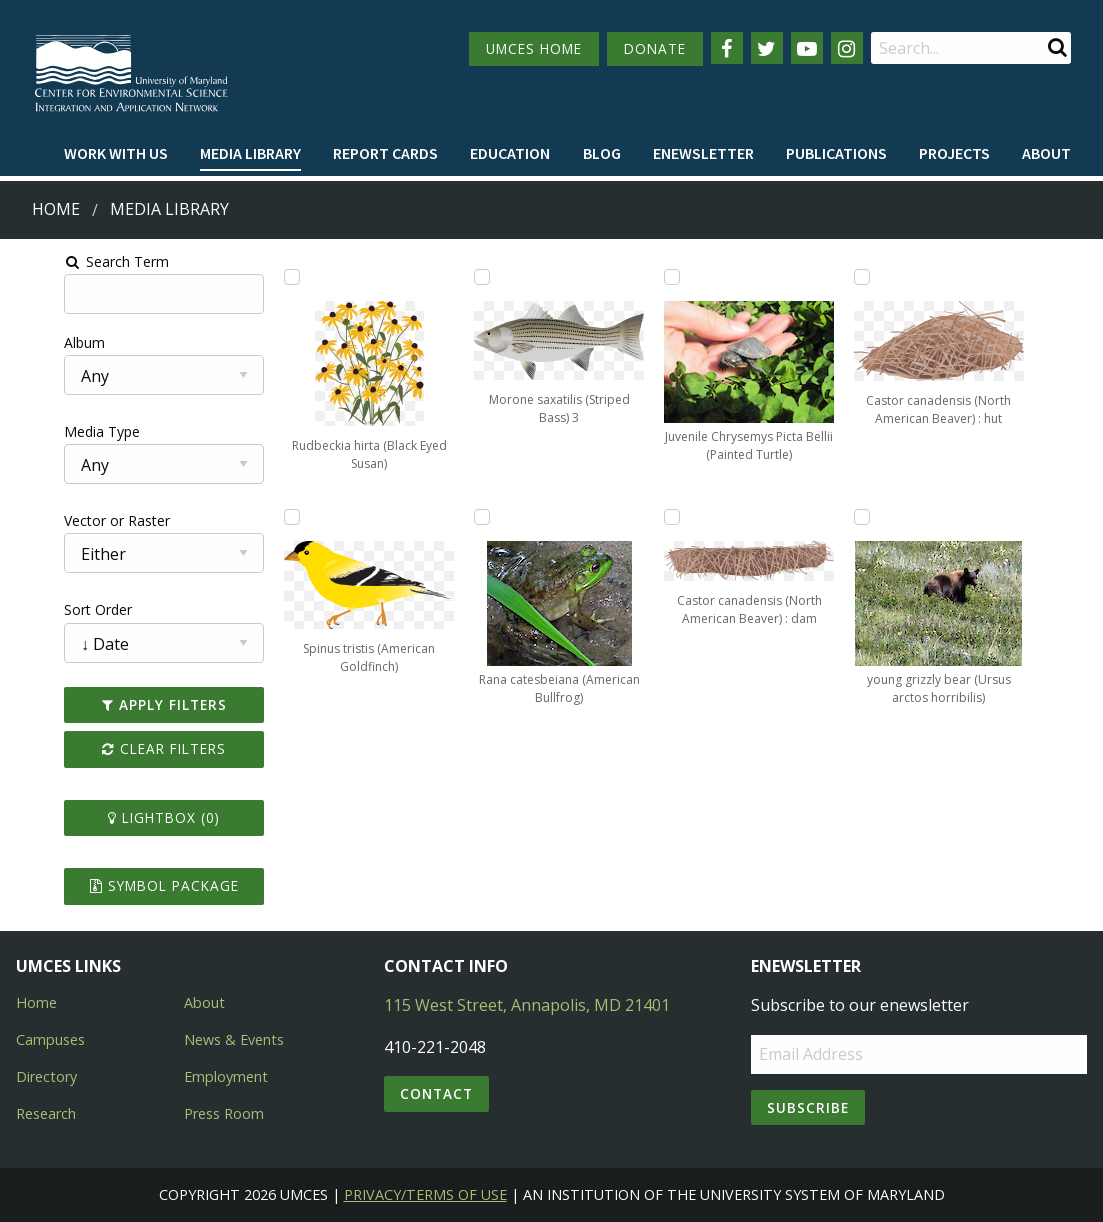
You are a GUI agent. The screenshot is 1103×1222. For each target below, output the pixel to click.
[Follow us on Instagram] (847, 48)
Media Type (51, 431)
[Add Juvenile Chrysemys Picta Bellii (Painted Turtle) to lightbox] (683, 277)
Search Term (65, 261)
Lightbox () (123, 817)
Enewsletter (703, 153)
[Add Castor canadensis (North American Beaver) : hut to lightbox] (893, 277)
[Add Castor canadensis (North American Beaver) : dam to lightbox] (683, 517)
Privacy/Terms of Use (425, 1194)
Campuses (50, 1039)
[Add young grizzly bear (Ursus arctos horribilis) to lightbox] (893, 517)
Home (56, 209)
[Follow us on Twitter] (767, 48)
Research (46, 1113)
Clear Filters (123, 748)
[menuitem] (116, 154)
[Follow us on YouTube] (807, 48)
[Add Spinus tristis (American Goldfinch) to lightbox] (262, 517)
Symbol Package (123, 885)
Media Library (250, 153)
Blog (602, 153)
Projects (954, 153)
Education (510, 153)
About (1046, 153)
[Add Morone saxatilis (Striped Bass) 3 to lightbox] (473, 277)
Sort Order (47, 609)
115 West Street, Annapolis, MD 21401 (527, 1005)
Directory (46, 1076)
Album (33, 342)
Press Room (224, 1113)
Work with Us (116, 153)
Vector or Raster (66, 520)
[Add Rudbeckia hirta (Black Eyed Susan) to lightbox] (262, 277)
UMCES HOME (534, 48)
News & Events (234, 1039)
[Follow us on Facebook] (727, 48)
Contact (436, 1093)
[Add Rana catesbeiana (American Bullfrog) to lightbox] (473, 517)
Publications (836, 153)
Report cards (385, 153)
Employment (226, 1076)
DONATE (655, 48)
